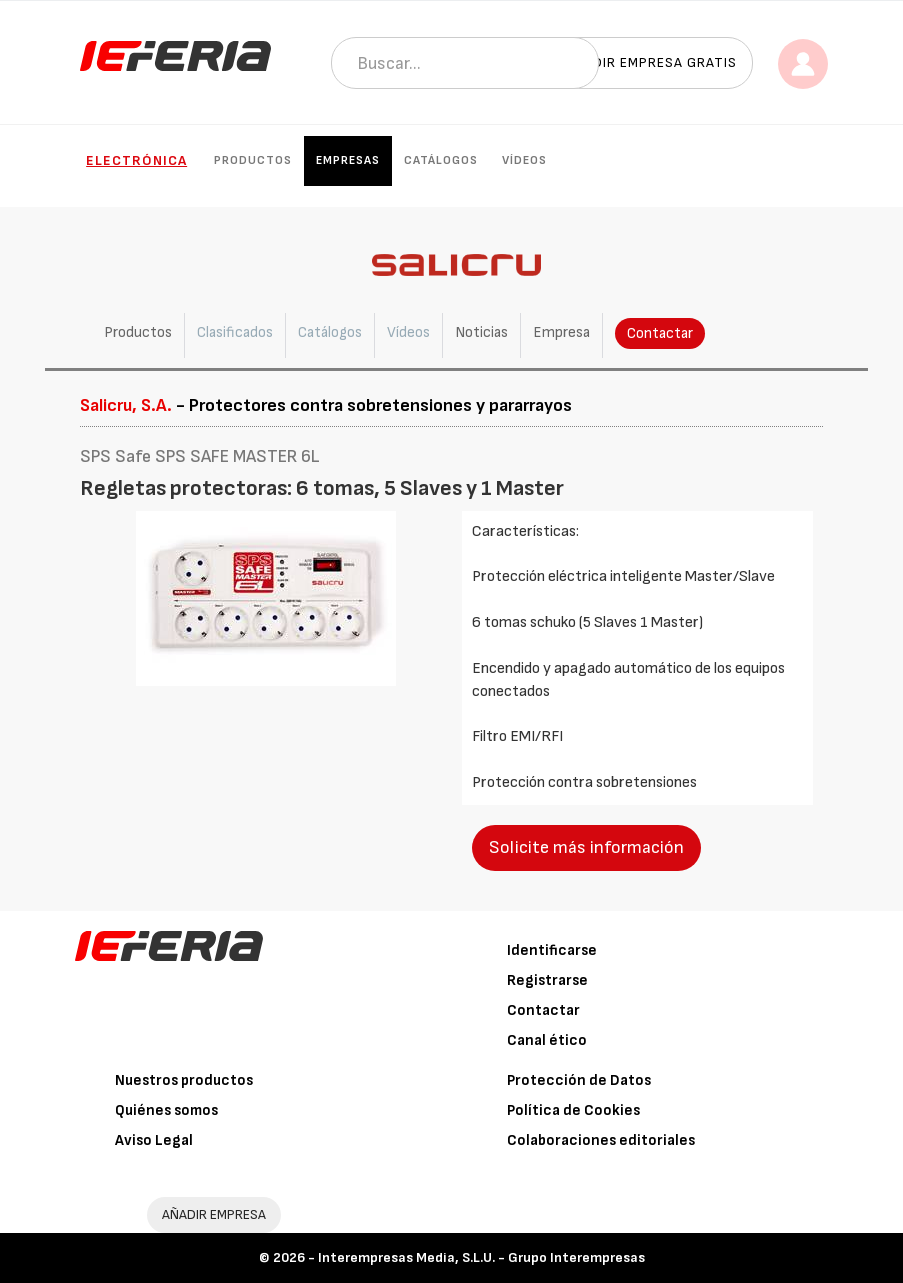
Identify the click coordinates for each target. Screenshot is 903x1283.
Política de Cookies (573, 1110)
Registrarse (547, 980)
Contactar (660, 333)
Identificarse (552, 950)
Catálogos (441, 160)
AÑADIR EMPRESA (214, 1214)
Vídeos (524, 160)
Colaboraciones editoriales (601, 1140)
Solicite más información (586, 847)
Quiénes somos (166, 1110)
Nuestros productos (184, 1080)
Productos (253, 160)
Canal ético (547, 1040)
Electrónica (136, 160)
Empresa (561, 332)
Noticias (481, 332)
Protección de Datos (579, 1080)
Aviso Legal (154, 1140)
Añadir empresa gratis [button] (651, 62)
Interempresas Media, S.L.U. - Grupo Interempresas (481, 1257)
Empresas (348, 160)
